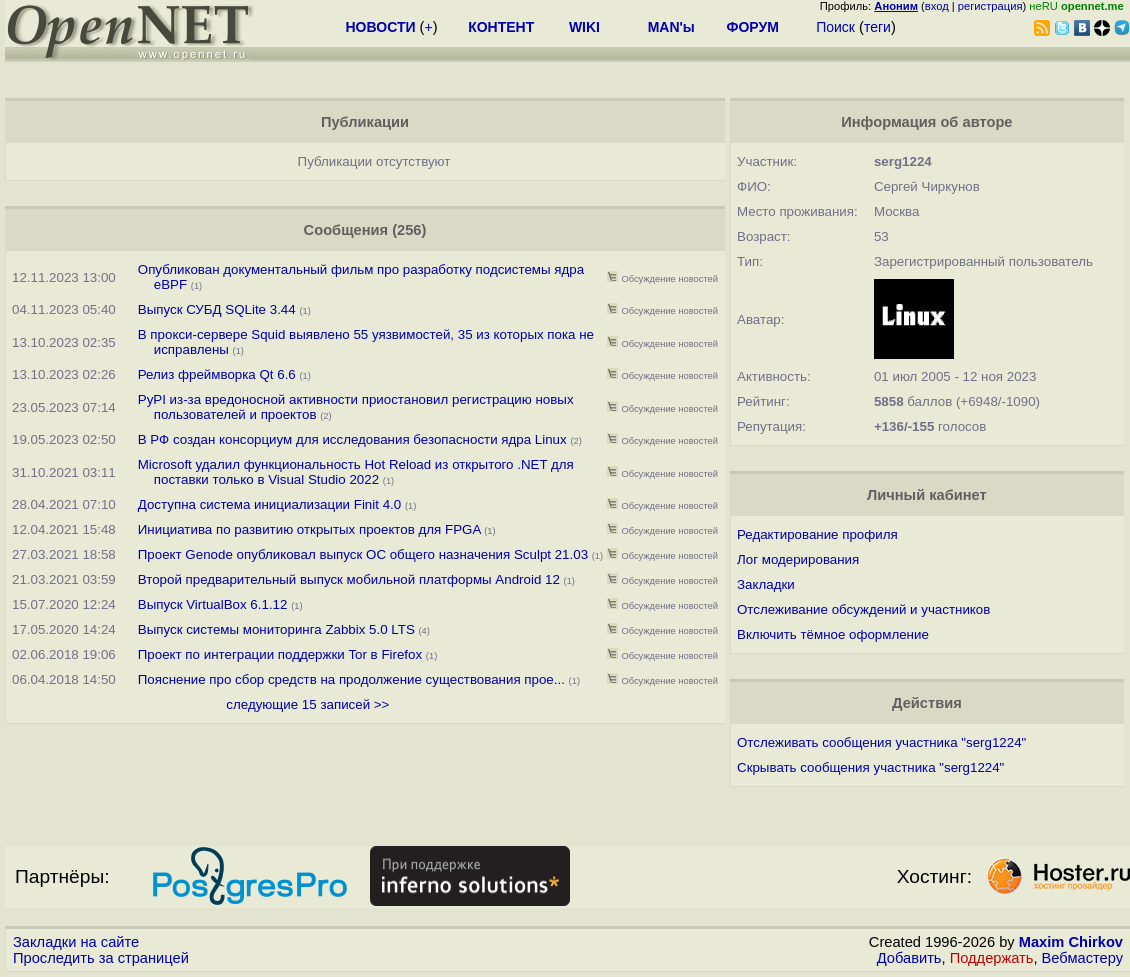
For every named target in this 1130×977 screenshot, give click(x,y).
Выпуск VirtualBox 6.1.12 (213, 604)
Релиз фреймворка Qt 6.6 (217, 374)
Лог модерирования (798, 559)
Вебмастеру (1082, 958)
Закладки (766, 584)
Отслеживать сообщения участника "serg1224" (881, 742)
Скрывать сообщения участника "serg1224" (870, 767)
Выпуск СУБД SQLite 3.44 (217, 309)
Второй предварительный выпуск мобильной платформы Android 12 (349, 579)
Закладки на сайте (76, 942)
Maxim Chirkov (1071, 942)
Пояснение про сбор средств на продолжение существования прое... (351, 679)
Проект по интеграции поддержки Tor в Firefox (280, 654)
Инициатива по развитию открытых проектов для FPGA (309, 529)
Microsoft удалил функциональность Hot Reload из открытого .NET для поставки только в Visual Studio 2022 (356, 472)
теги (877, 27)
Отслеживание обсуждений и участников (863, 609)
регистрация (990, 6)
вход (937, 6)
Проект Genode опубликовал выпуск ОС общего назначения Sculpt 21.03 (363, 554)
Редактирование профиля (817, 534)
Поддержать (992, 958)
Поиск (835, 27)
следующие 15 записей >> (307, 704)
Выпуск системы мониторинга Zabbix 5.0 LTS (276, 629)
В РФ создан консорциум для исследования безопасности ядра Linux (352, 439)
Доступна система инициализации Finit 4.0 (269, 504)
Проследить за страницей (101, 958)
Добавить (909, 958)
